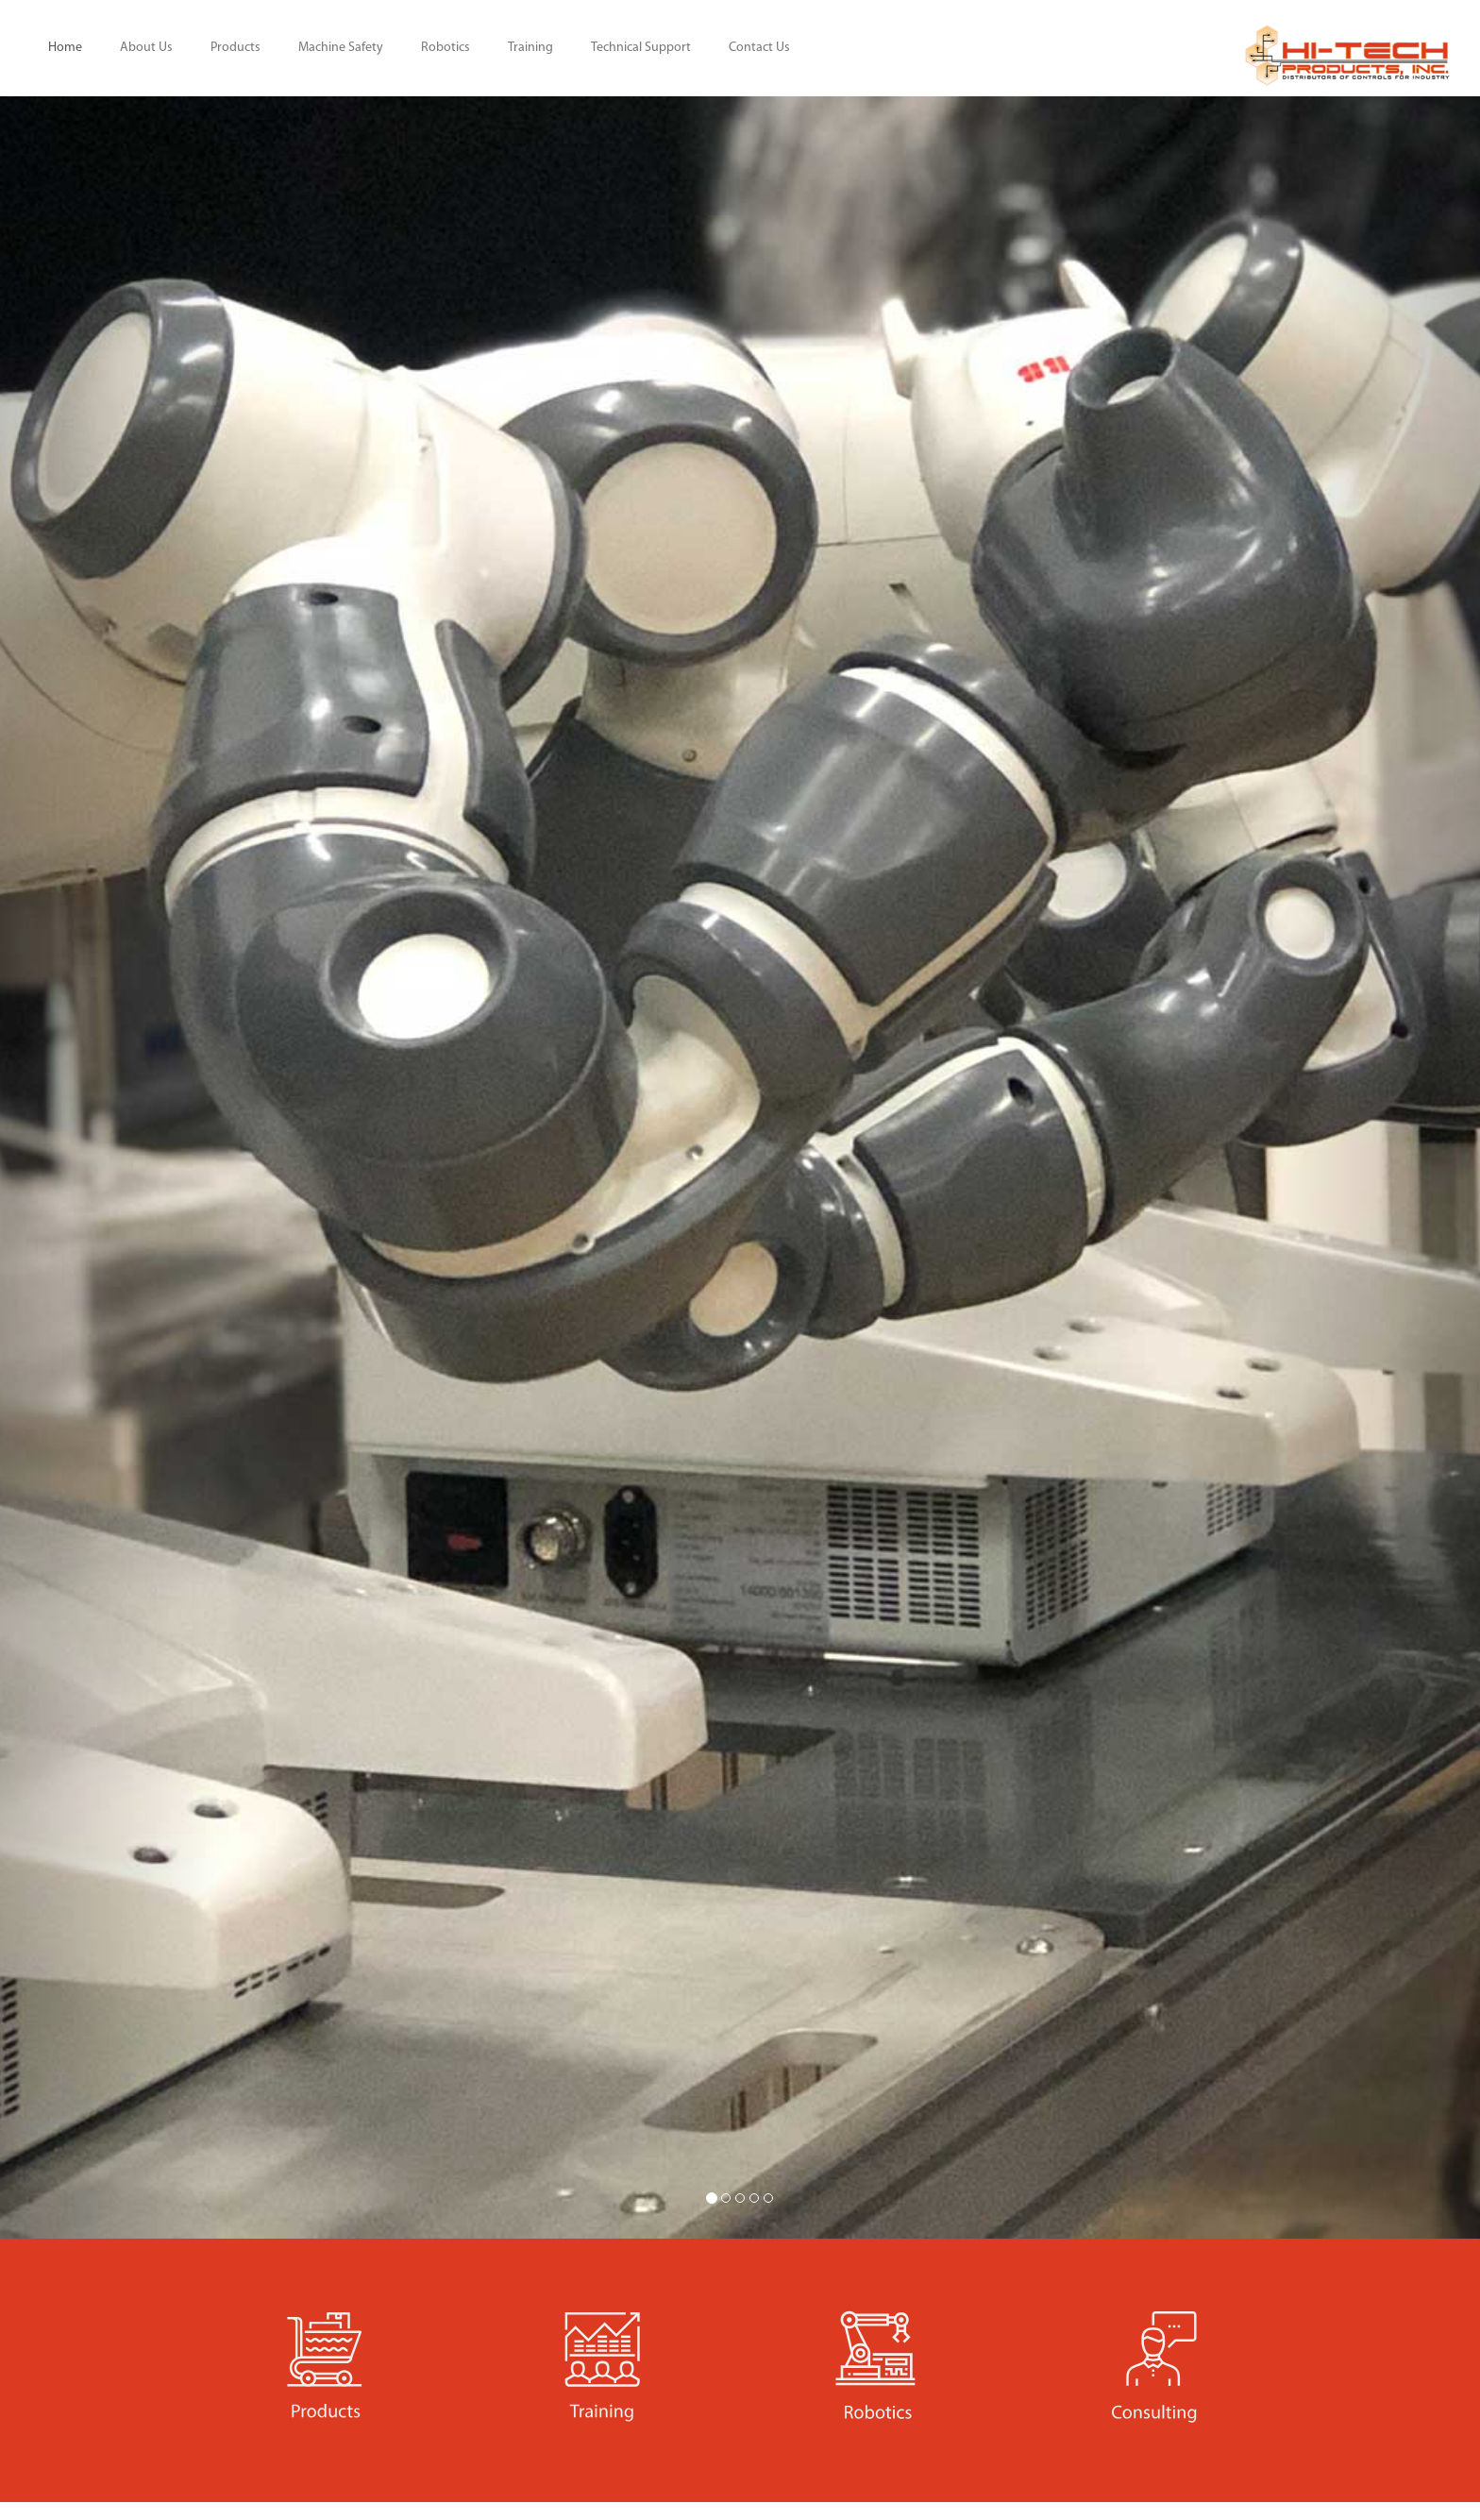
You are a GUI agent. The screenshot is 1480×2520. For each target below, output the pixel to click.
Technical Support (641, 48)
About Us (146, 48)
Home (65, 48)
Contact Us (759, 48)
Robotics (445, 48)
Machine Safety (340, 48)
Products (235, 48)
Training (530, 48)
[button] (111, 1167)
